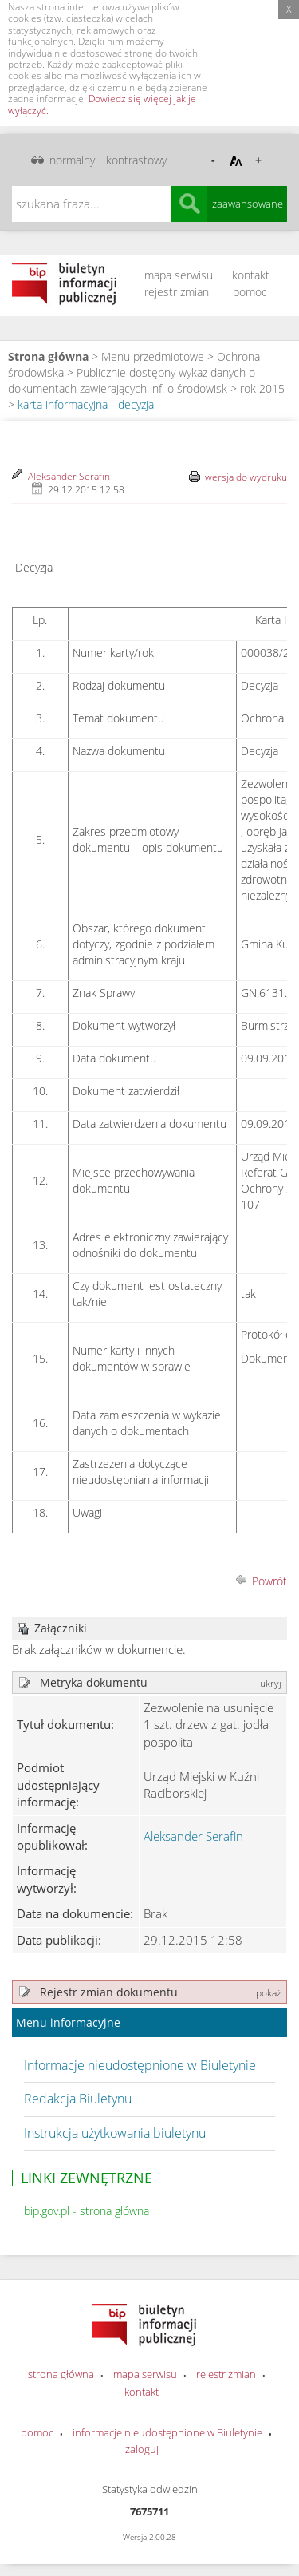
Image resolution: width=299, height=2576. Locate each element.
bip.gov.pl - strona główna (86, 2210)
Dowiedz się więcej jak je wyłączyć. (102, 104)
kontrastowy (136, 160)
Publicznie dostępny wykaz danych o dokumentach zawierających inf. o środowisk (131, 380)
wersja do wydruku (246, 477)
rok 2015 (262, 388)
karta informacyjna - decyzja (86, 404)
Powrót (269, 1581)
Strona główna (48, 356)
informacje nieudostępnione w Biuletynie (167, 2432)
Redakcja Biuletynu (78, 2098)
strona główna (61, 2374)
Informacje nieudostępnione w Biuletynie (140, 2065)
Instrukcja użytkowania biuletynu (115, 2133)
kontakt (250, 275)
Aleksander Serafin (69, 476)
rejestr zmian (176, 291)
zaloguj (142, 2449)
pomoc (250, 291)
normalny (72, 160)
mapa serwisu (178, 275)
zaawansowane (247, 203)
